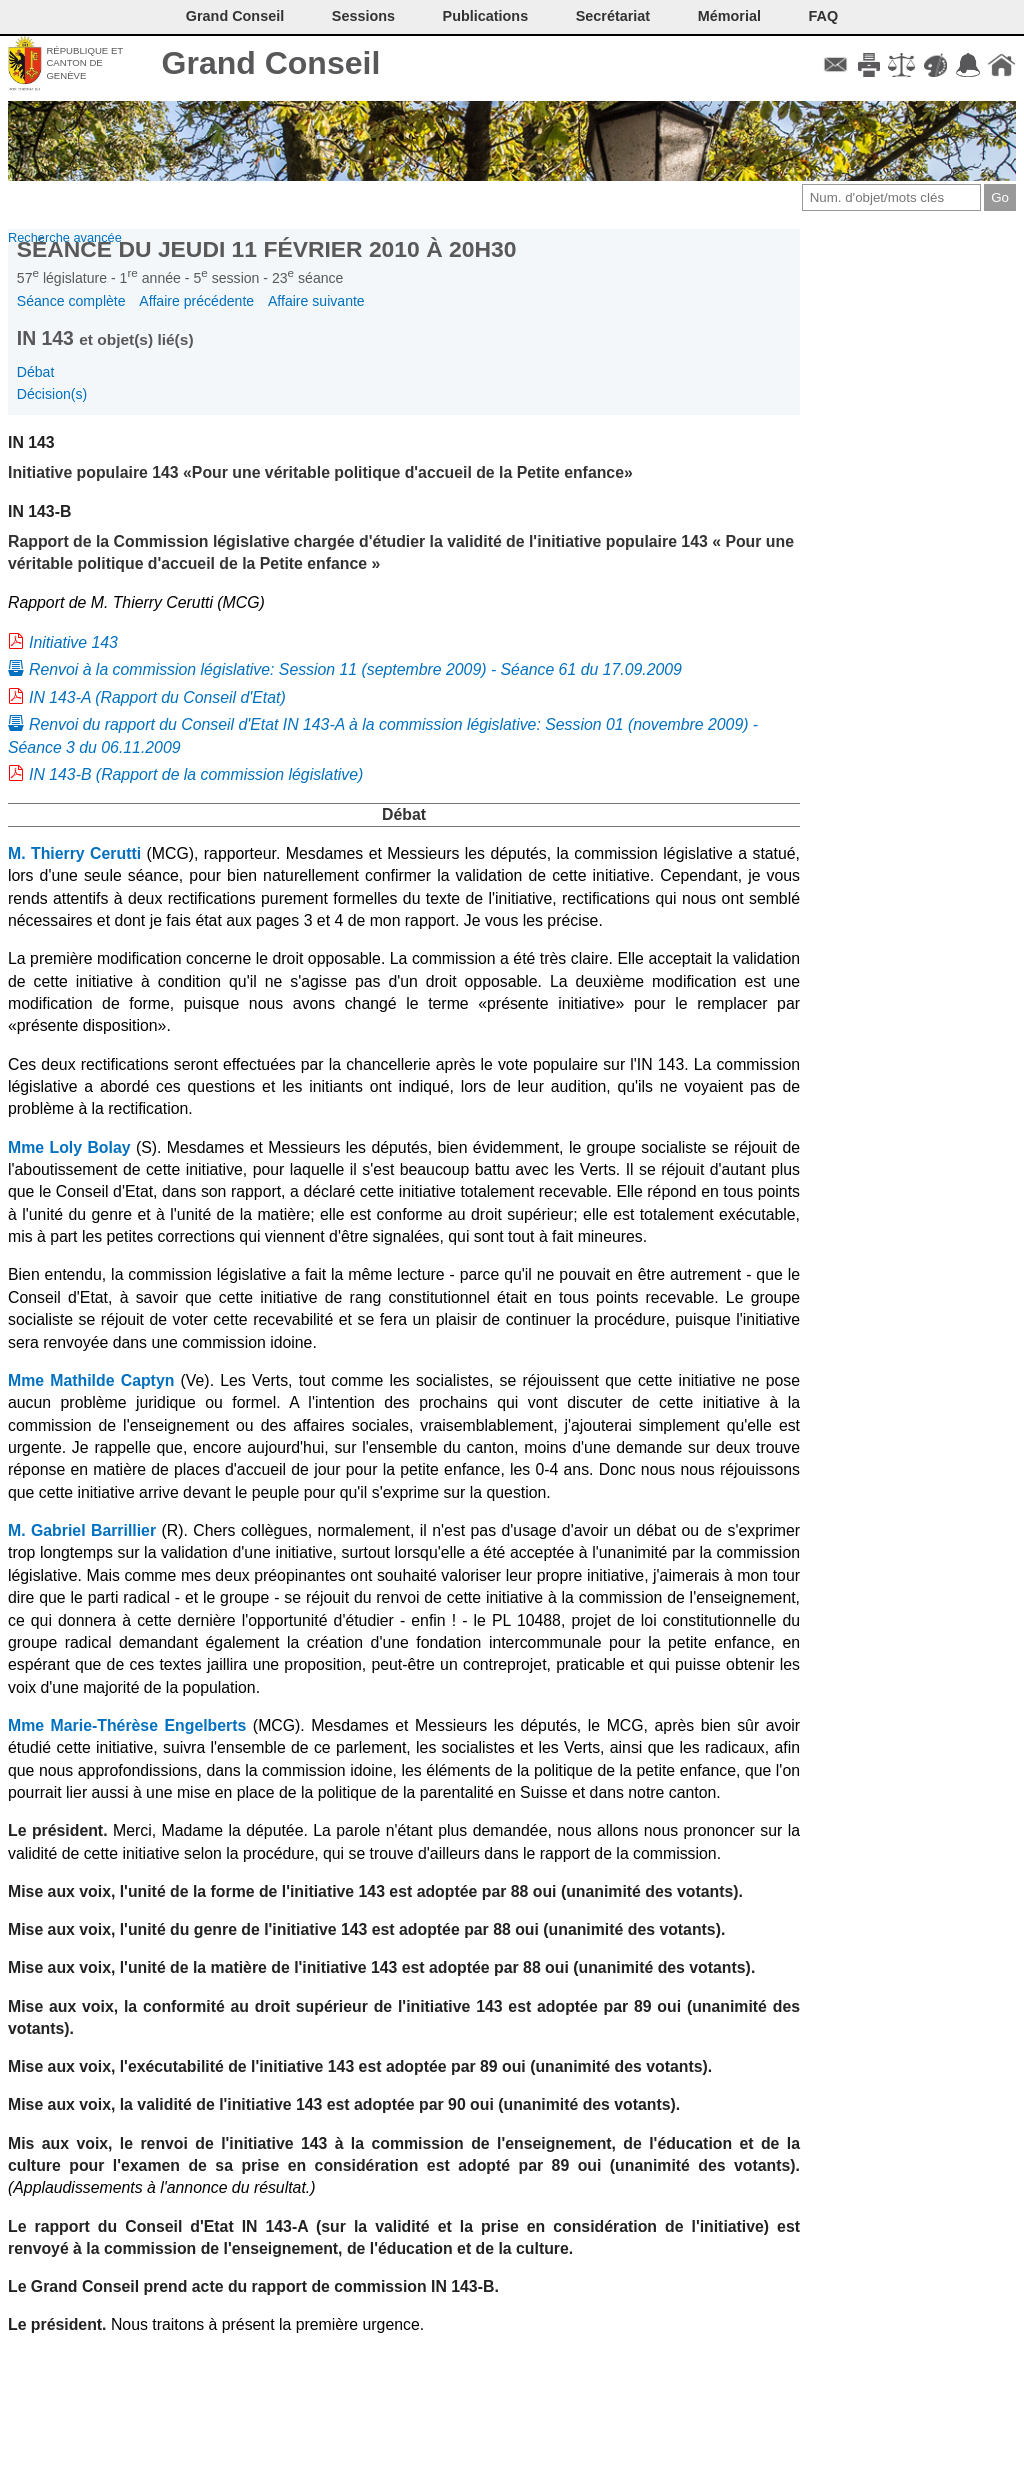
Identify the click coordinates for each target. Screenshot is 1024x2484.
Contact (835, 65)
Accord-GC (968, 65)
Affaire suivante (316, 301)
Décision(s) (52, 394)
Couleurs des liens (935, 65)
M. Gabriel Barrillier (82, 1530)
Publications (486, 16)
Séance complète (71, 301)
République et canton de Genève (84, 63)
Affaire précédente (196, 301)
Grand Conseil (271, 63)
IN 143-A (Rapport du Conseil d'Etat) (157, 697)
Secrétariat (613, 16)
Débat (36, 372)
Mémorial (729, 16)
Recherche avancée (65, 237)
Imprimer (868, 65)
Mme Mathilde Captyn (91, 1380)
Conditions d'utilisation (901, 65)
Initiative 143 (73, 642)
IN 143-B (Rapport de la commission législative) (196, 774)
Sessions (363, 16)
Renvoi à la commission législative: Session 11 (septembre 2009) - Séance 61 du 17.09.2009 (355, 669)
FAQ (824, 16)
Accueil (1001, 65)
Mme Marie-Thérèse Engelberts (127, 1725)
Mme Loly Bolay (69, 1147)
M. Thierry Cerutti (74, 853)
